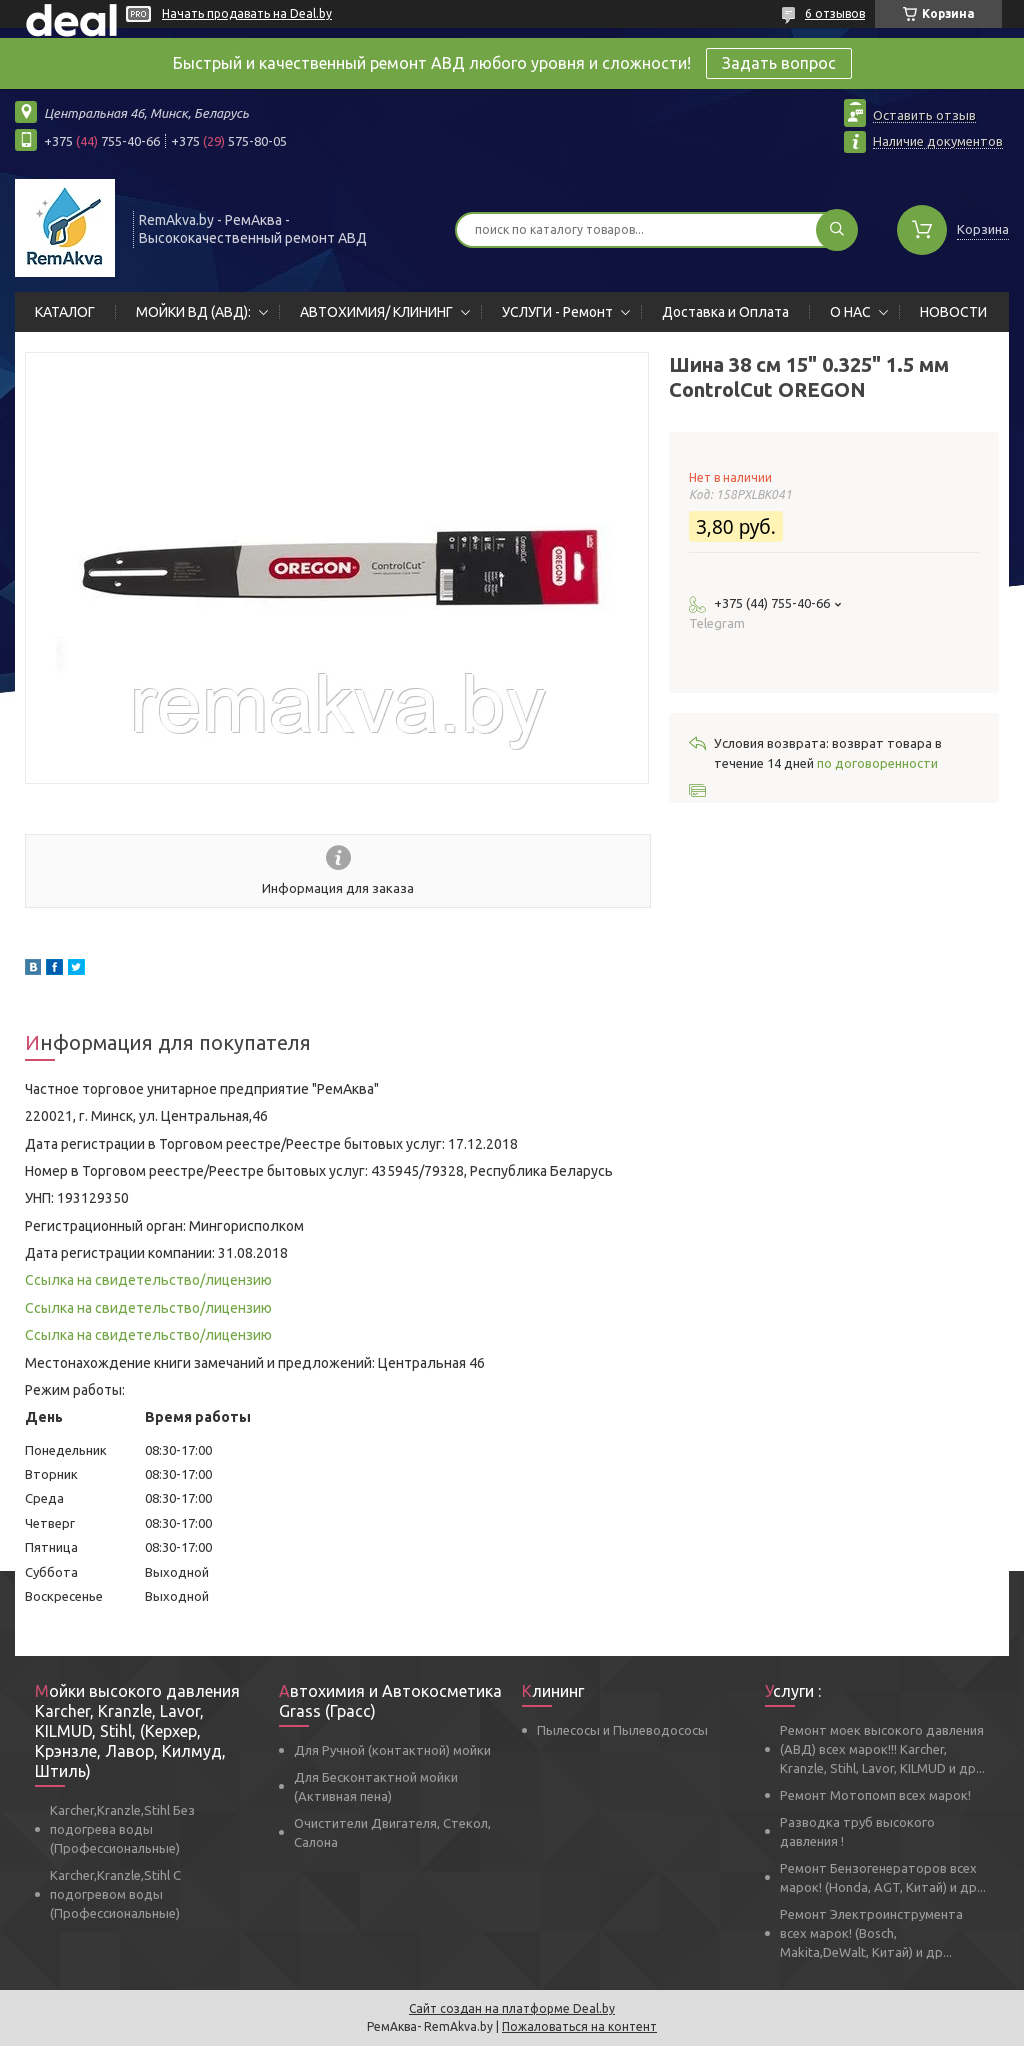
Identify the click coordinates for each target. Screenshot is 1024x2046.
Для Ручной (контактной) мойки (392, 1750)
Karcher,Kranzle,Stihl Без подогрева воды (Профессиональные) (122, 1829)
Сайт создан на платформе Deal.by (512, 2008)
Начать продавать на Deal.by (247, 13)
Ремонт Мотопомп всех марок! (875, 1795)
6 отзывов (835, 13)
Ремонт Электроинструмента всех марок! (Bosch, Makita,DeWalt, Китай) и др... (871, 1933)
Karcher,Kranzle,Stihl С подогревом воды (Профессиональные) (115, 1894)
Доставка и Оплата (725, 312)
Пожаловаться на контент (579, 2026)
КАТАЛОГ (65, 312)
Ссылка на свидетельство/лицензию (148, 1280)
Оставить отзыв (924, 115)
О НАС (850, 312)
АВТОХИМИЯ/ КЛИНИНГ (376, 312)
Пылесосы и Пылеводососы (622, 1730)
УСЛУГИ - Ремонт (557, 312)
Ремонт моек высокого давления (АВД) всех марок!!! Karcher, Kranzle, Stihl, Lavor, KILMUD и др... (882, 1749)
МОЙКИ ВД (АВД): (193, 312)
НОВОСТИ (953, 312)
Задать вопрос (779, 63)
